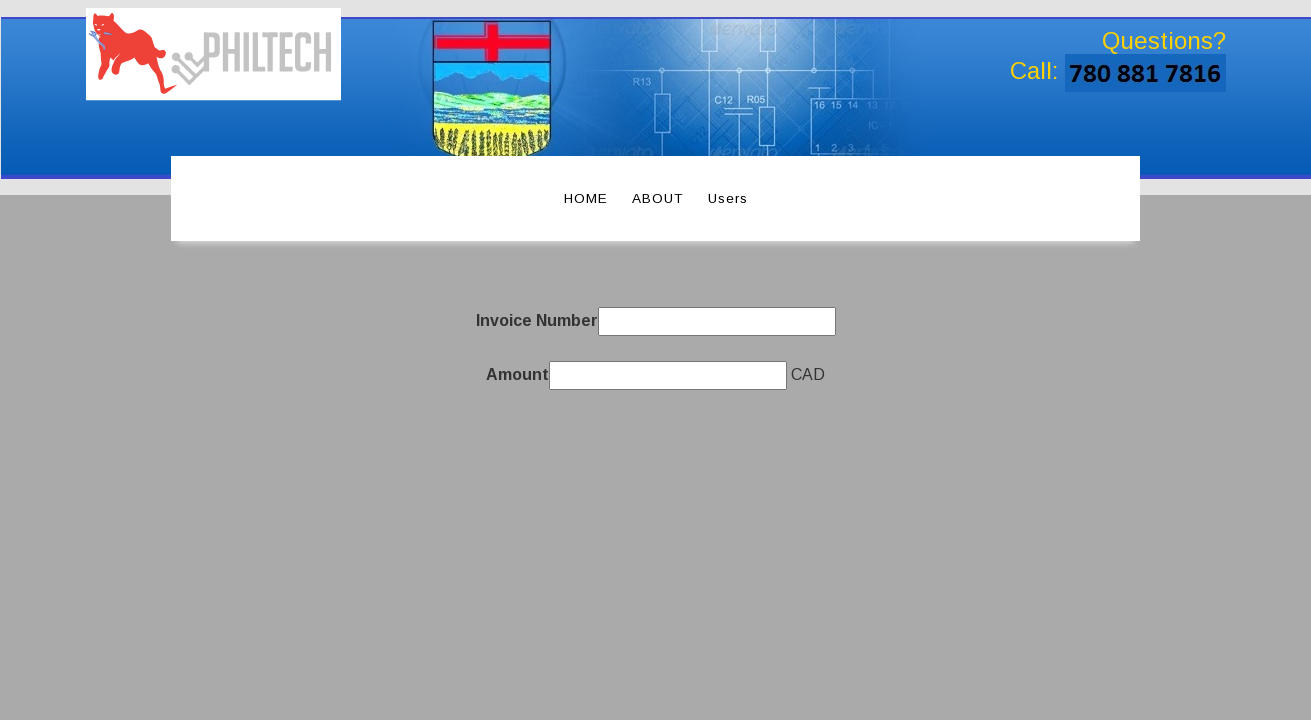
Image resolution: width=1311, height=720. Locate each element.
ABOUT (658, 198)
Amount (517, 374)
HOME (586, 198)
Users (728, 198)
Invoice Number (537, 320)
